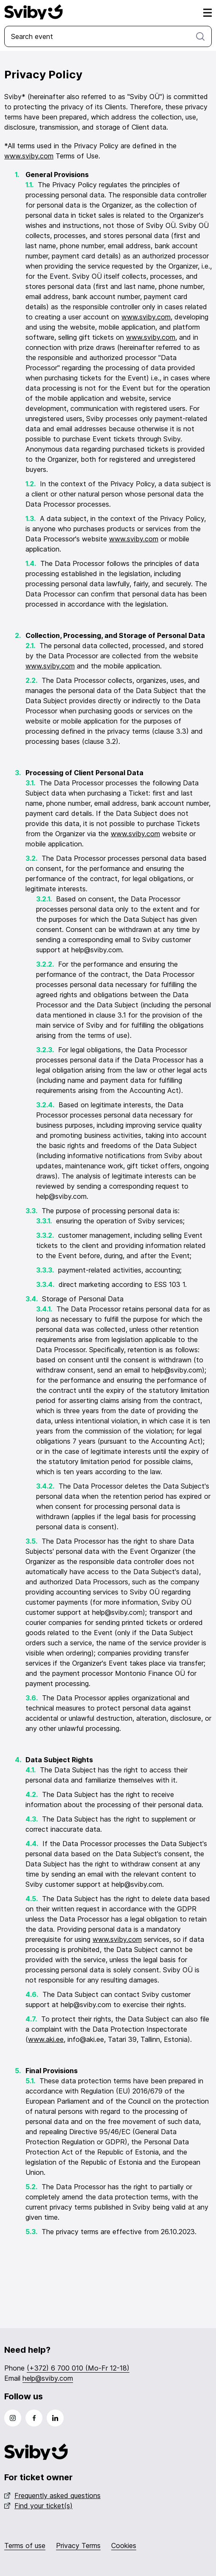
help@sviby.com (47, 2378)
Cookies (123, 2545)
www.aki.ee (46, 2039)
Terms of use (24, 2545)
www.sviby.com (28, 156)
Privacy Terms (78, 2545)
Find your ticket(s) (38, 2505)
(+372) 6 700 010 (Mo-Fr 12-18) (78, 2368)
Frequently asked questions (52, 2495)
